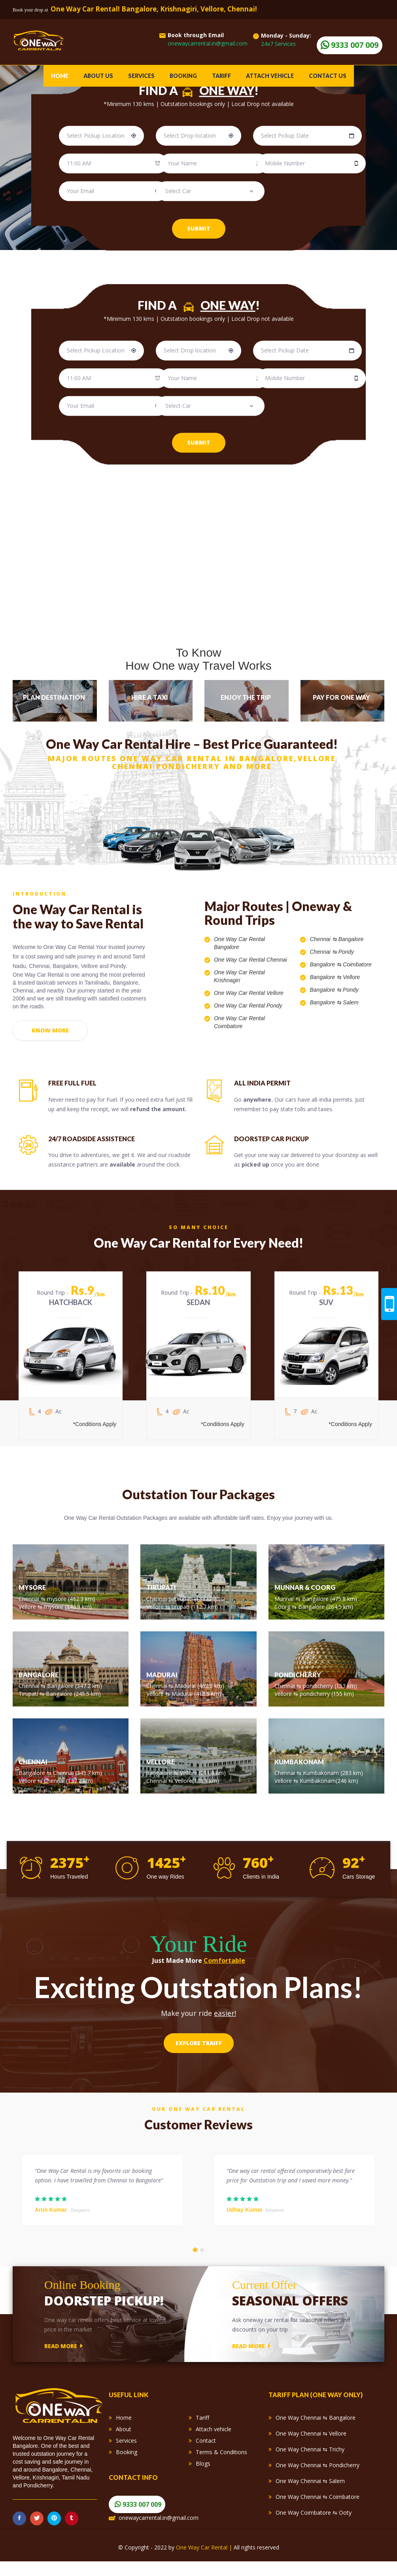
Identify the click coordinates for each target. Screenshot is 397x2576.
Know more (50, 1034)
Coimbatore (357, 964)
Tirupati (28, 1699)
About (123, 2439)
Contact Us (327, 75)
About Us (98, 75)
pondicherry (319, 1691)
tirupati (184, 1604)
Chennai (320, 939)
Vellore (351, 977)
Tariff (221, 75)
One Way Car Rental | (205, 2562)
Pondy (346, 952)
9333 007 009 (142, 2514)
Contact (206, 2451)
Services (141, 75)
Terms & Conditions (221, 2462)
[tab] (55, 701)
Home (59, 75)
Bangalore (350, 939)
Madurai (186, 1691)
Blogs (203, 2474)
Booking (183, 75)
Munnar (285, 1604)
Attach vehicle (270, 75)
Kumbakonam (321, 1778)
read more (63, 2356)
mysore (57, 1604)
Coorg (283, 1612)
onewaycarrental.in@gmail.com (158, 2528)
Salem (351, 1002)
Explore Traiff (199, 2048)
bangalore (159, 1778)
